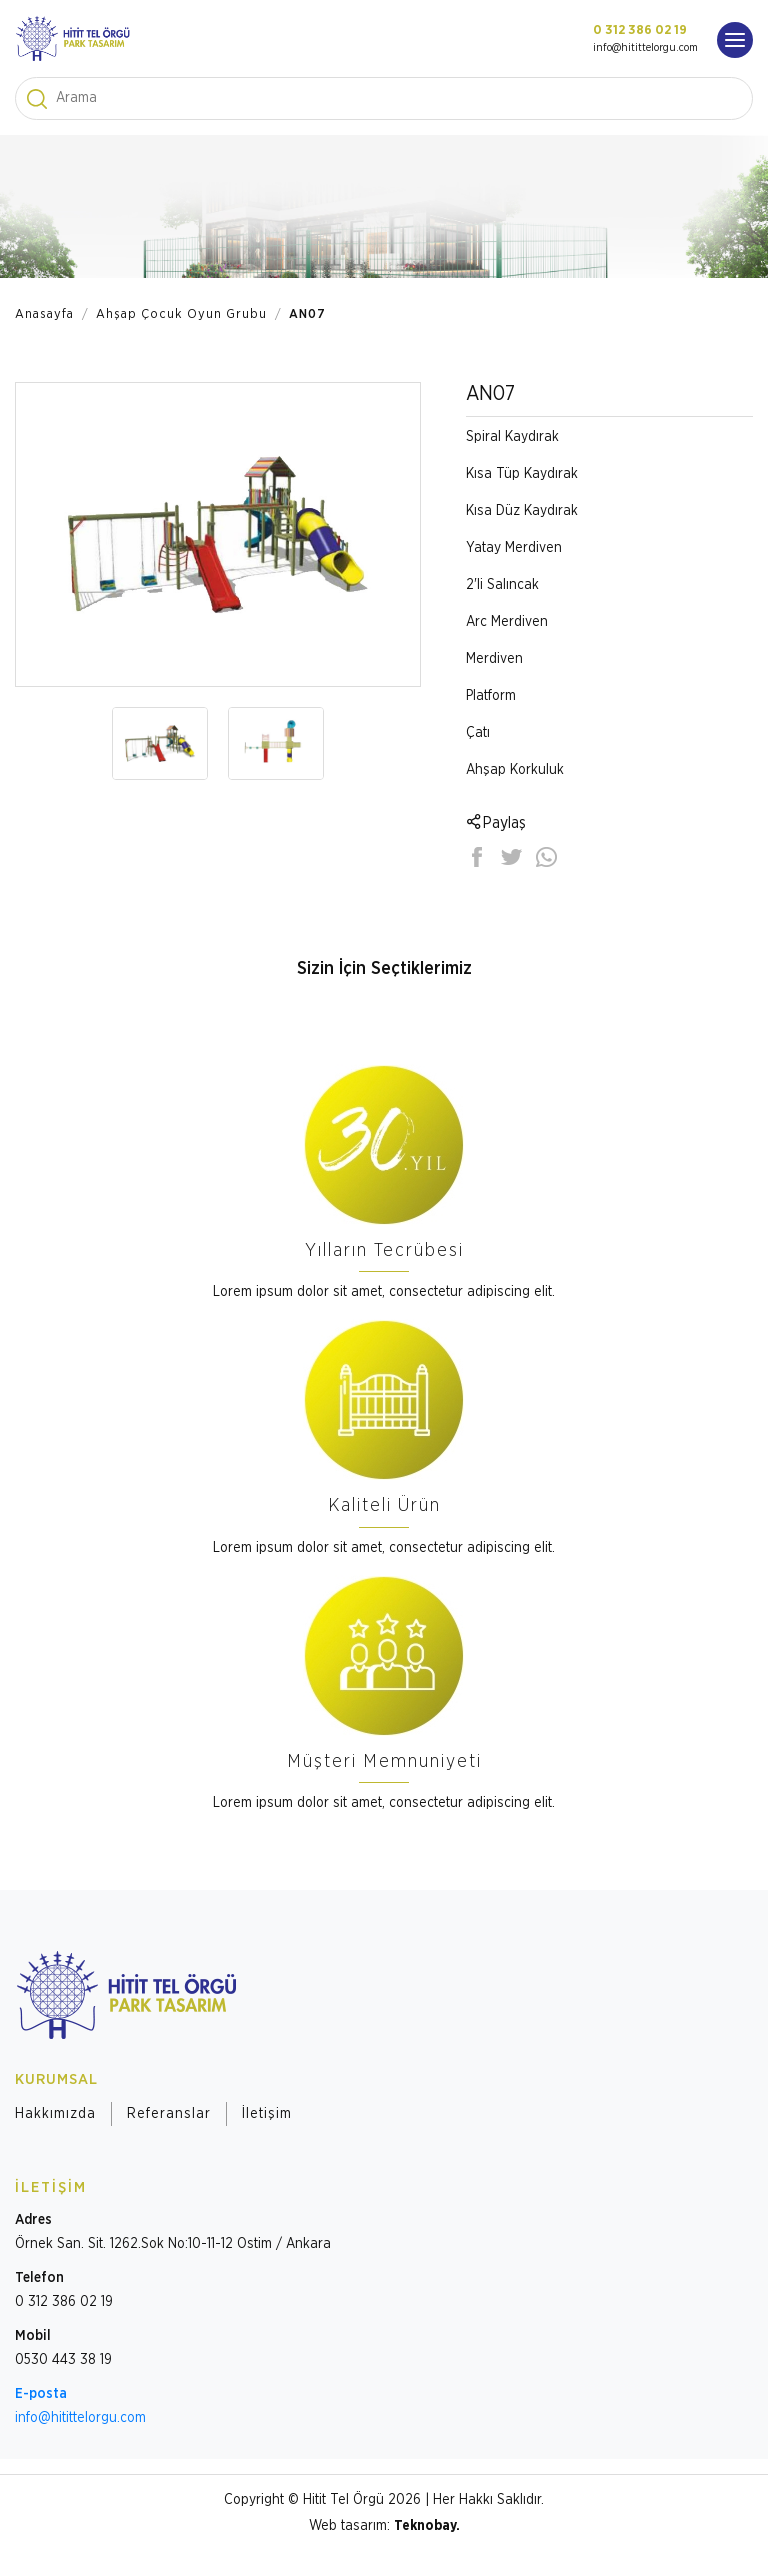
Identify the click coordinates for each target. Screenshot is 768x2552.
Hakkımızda (55, 2114)
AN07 (307, 314)
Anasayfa (44, 314)
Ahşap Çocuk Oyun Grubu (181, 314)
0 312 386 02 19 (640, 30)
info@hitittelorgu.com (645, 47)
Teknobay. (427, 2526)
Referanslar (169, 2114)
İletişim (267, 2114)
